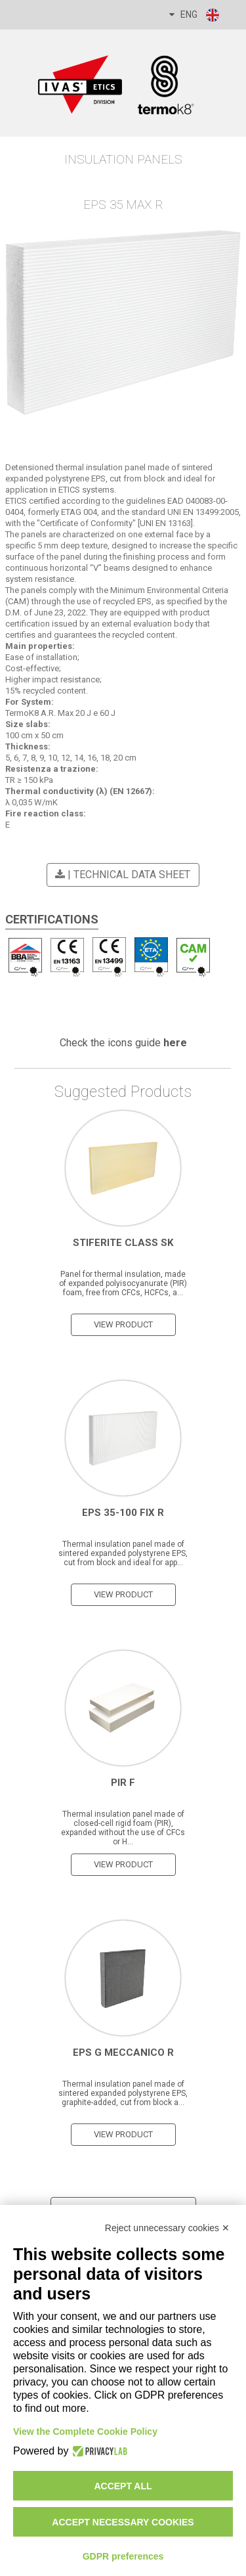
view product (123, 1324)
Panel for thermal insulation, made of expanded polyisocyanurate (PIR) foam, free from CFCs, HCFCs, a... (123, 1283)
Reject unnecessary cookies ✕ (167, 2228)
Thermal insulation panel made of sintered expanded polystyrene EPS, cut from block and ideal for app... (123, 1553)
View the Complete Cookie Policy (85, 2431)
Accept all (123, 2486)
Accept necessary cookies (123, 2522)
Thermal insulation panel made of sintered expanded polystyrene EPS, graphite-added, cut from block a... (123, 2093)
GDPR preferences (123, 2556)
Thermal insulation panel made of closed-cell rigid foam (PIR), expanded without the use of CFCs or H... (123, 1828)
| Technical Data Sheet (120, 874)
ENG (194, 15)
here (175, 1042)
